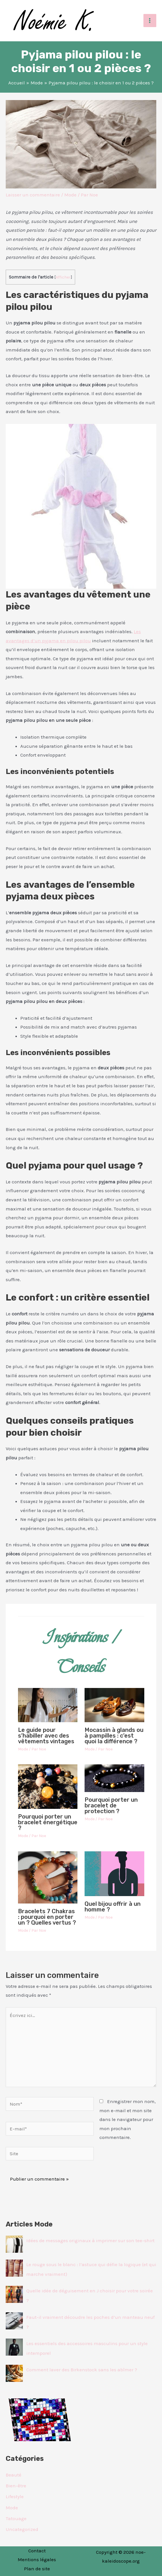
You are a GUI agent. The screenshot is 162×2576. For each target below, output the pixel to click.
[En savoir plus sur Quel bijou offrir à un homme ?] (114, 1873)
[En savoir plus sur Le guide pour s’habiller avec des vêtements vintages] (48, 1704)
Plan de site (37, 2568)
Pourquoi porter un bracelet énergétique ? (47, 1822)
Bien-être (16, 2485)
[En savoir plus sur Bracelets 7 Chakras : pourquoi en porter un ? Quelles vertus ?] (48, 1877)
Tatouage (16, 2518)
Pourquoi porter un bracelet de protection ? (111, 1805)
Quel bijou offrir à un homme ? (113, 1906)
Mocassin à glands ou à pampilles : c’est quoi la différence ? (114, 1735)
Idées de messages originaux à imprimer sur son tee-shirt (90, 2240)
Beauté (13, 2475)
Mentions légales (37, 2559)
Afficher (63, 277)
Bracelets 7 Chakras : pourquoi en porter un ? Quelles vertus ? (47, 1917)
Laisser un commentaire (33, 195)
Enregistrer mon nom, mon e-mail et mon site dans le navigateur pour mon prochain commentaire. (127, 2119)
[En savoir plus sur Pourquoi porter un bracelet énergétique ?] (48, 1786)
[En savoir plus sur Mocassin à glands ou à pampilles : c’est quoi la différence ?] (114, 1704)
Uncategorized (22, 2529)
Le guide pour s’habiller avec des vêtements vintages (46, 1735)
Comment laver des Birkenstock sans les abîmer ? (81, 2369)
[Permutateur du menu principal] (150, 20)
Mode (70, 195)
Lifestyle (15, 2496)
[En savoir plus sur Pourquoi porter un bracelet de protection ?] (114, 1778)
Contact (37, 2550)
